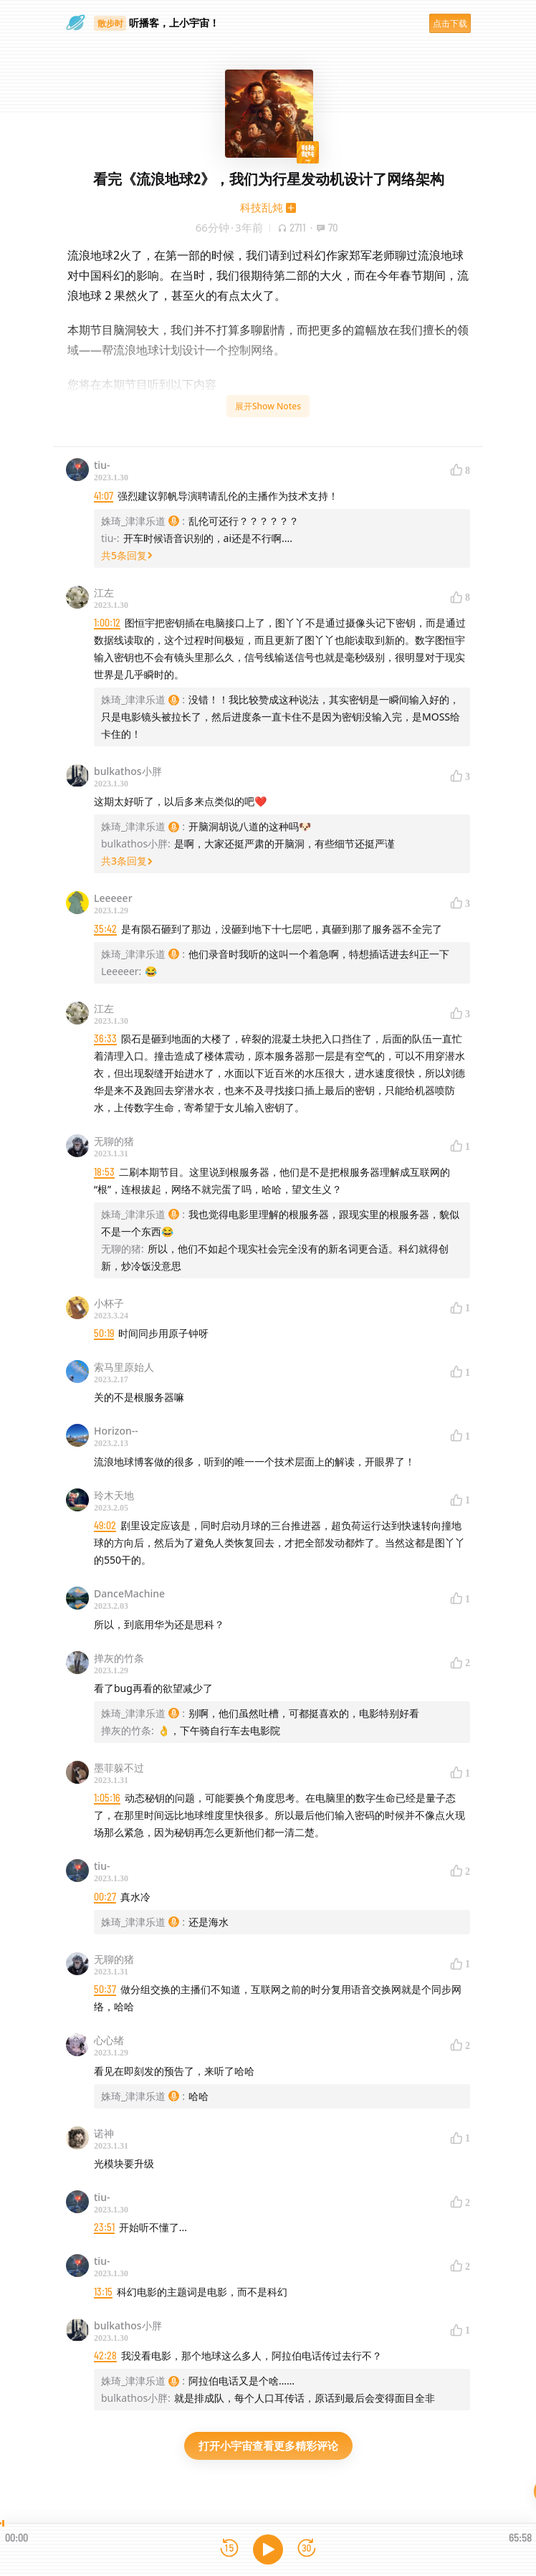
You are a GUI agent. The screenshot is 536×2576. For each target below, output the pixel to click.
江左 (104, 592)
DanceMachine (129, 1593)
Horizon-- (116, 1430)
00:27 (105, 1897)
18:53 (104, 1172)
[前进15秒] (306, 2549)
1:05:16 (107, 1798)
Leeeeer (113, 898)
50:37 (105, 1989)
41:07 (103, 496)
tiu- (102, 465)
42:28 (105, 2355)
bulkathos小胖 (128, 771)
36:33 (105, 1038)
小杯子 (109, 1303)
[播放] (268, 2549)
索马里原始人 (124, 1367)
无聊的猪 (114, 1141)
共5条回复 (127, 555)
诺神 (104, 2133)
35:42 (105, 929)
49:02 (105, 1525)
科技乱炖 (261, 207)
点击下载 (450, 23)
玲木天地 (114, 1495)
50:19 (104, 1333)
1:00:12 (107, 623)
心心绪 (109, 2040)
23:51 (104, 2227)
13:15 (103, 2292)
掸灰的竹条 (119, 1658)
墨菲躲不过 (119, 1767)
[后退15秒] (229, 2549)
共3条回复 (127, 861)
